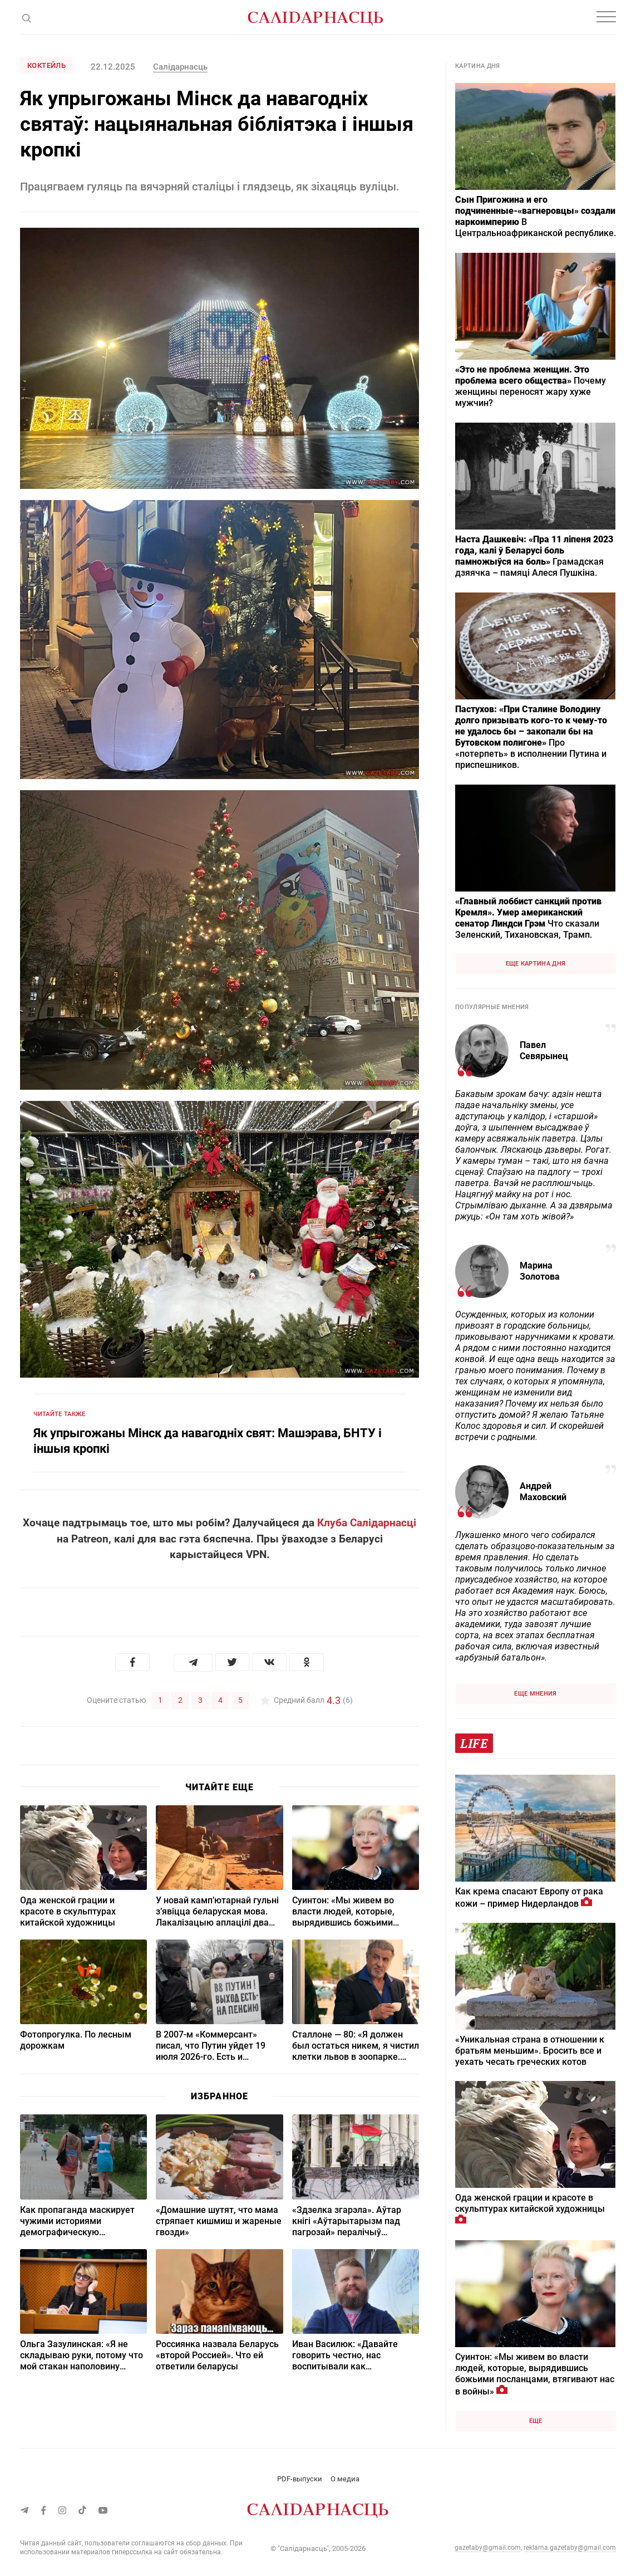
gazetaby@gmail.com (488, 2547)
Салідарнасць (180, 67)
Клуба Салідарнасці (366, 1522)
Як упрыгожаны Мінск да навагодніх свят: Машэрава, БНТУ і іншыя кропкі (207, 1441)
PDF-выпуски (299, 2479)
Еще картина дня (536, 963)
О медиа (345, 2479)
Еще (536, 2421)
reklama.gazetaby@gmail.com (570, 2547)
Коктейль (46, 65)
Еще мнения (535, 1693)
